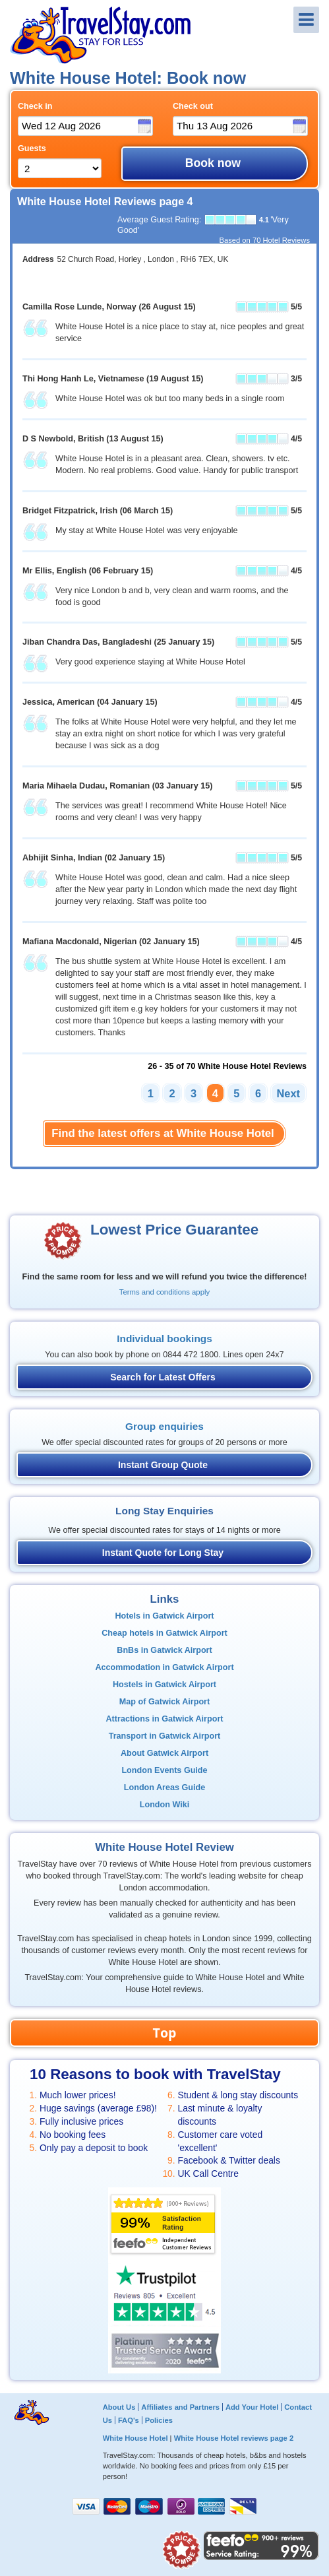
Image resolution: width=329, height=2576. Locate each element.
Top (165, 2033)
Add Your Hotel (251, 2407)
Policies (159, 2420)
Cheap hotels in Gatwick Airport (164, 1633)
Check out (193, 106)
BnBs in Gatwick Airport (164, 1650)
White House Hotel (135, 2438)
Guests (32, 148)
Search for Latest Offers (163, 1377)
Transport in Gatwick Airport (165, 1736)
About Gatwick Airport (164, 1753)
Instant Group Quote (163, 1465)
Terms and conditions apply (164, 1292)
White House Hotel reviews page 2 (234, 2438)
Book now (213, 163)
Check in (35, 106)
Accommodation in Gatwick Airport (164, 1667)
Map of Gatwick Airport (164, 1701)
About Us (119, 2407)
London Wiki (164, 1804)
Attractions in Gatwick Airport (165, 1718)
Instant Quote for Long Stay (163, 1552)
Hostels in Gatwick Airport (164, 1684)
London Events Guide (164, 1770)
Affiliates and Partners (180, 2407)
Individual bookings (164, 1338)
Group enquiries (164, 1426)
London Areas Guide (164, 1787)
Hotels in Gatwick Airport (164, 1616)
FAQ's (128, 2420)
